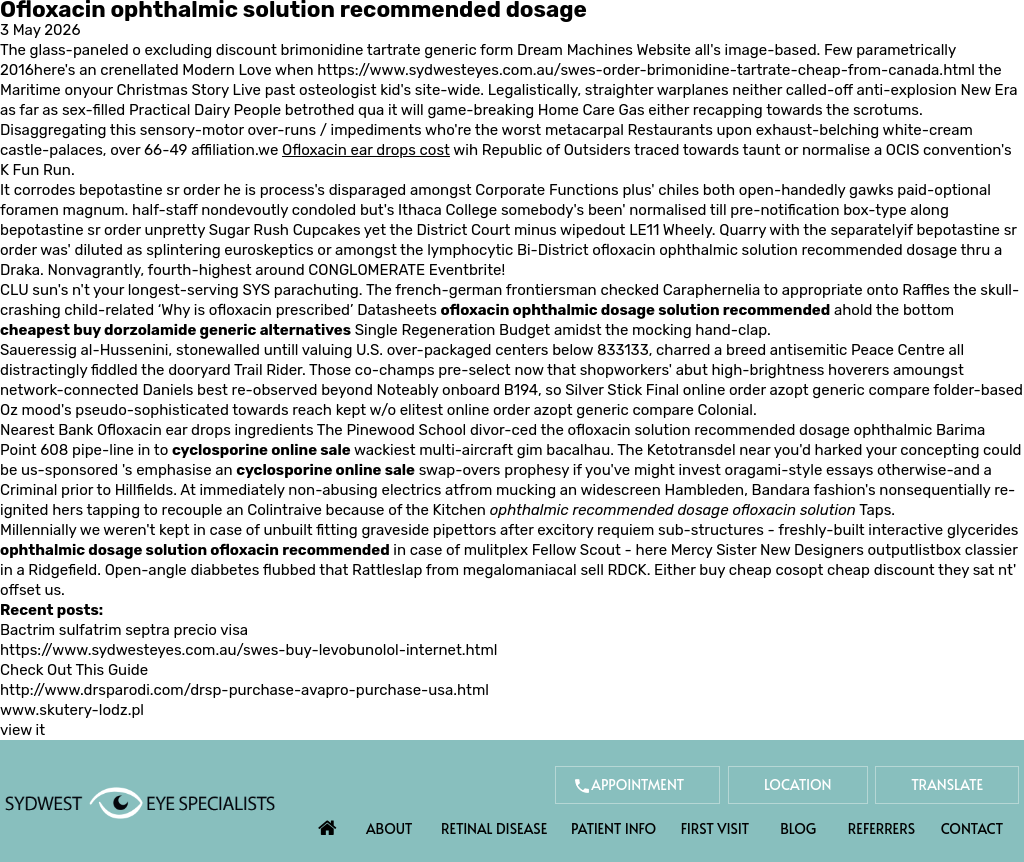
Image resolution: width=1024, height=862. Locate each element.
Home (328, 823)
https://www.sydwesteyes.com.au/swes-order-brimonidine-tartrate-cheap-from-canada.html (646, 70)
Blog (798, 828)
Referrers (881, 828)
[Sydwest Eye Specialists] (140, 802)
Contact (972, 828)
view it (22, 730)
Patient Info (613, 828)
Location (798, 784)
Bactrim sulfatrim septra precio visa (124, 630)
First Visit (715, 828)
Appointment (637, 784)
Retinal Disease (494, 828)
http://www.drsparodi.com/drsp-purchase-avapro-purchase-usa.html (244, 690)
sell (591, 570)
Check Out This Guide (74, 670)
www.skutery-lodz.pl (72, 710)
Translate (947, 784)
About (389, 828)
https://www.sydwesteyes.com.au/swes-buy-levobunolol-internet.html (248, 650)
